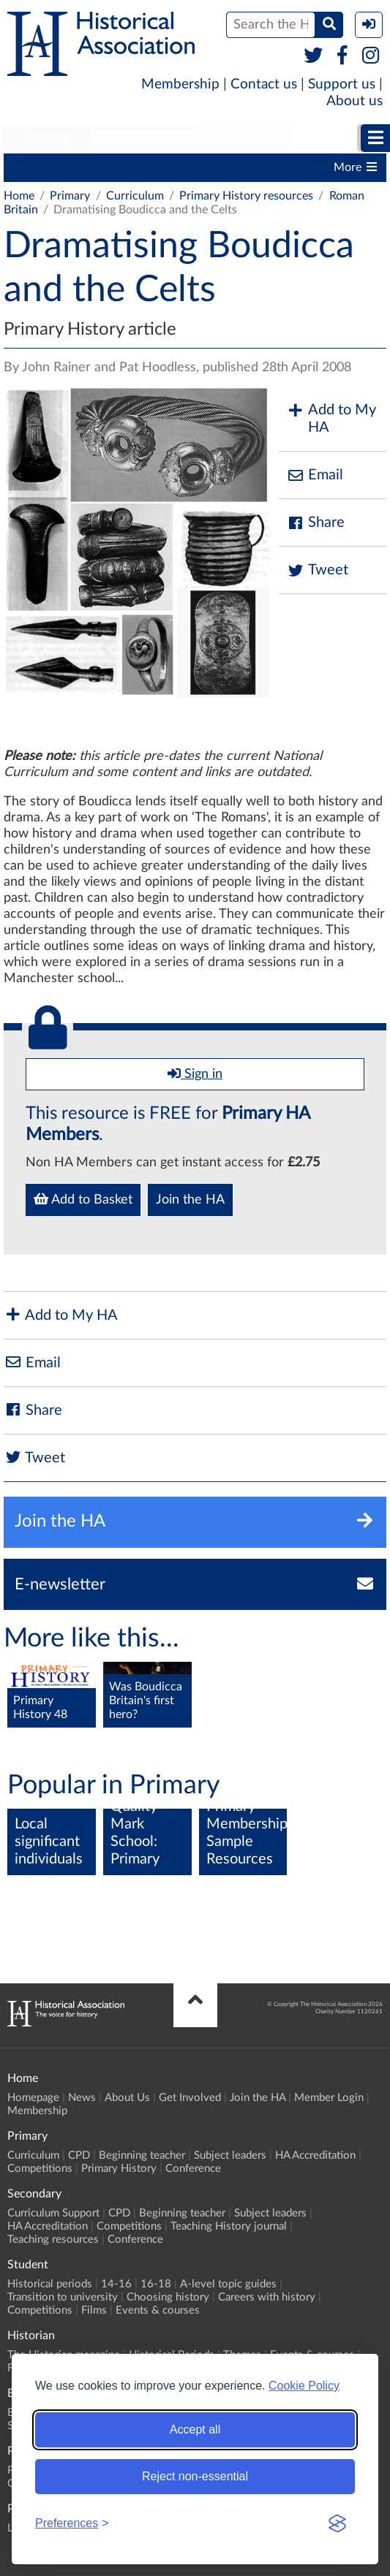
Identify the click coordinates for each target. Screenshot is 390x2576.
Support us (341, 84)
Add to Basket (83, 1199)
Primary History (119, 2168)
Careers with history (266, 2297)
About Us (127, 2097)
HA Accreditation (315, 2155)
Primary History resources (246, 196)
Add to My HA (331, 419)
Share (315, 523)
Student (247, 138)
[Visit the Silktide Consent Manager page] (337, 2523)
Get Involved (190, 2097)
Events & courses (158, 2310)
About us (354, 101)
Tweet (317, 570)
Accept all (195, 2429)
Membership (180, 84)
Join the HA (190, 1200)
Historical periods (49, 2284)
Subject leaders (230, 2155)
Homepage (33, 2097)
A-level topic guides (228, 2284)
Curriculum (40, 167)
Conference (193, 2168)
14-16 (116, 2284)
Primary (47, 138)
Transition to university (62, 2297)
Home (19, 196)
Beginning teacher (183, 167)
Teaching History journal (228, 2226)
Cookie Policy (304, 2385)
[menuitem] (48, 138)
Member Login (329, 2097)
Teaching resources (53, 2239)
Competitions (39, 2168)
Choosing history (168, 2297)
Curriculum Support (53, 2213)
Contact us (263, 84)
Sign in (195, 1073)
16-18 (155, 2284)
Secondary (147, 138)
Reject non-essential (195, 2476)
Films (94, 2310)
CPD (103, 167)
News (82, 2097)
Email (314, 475)
